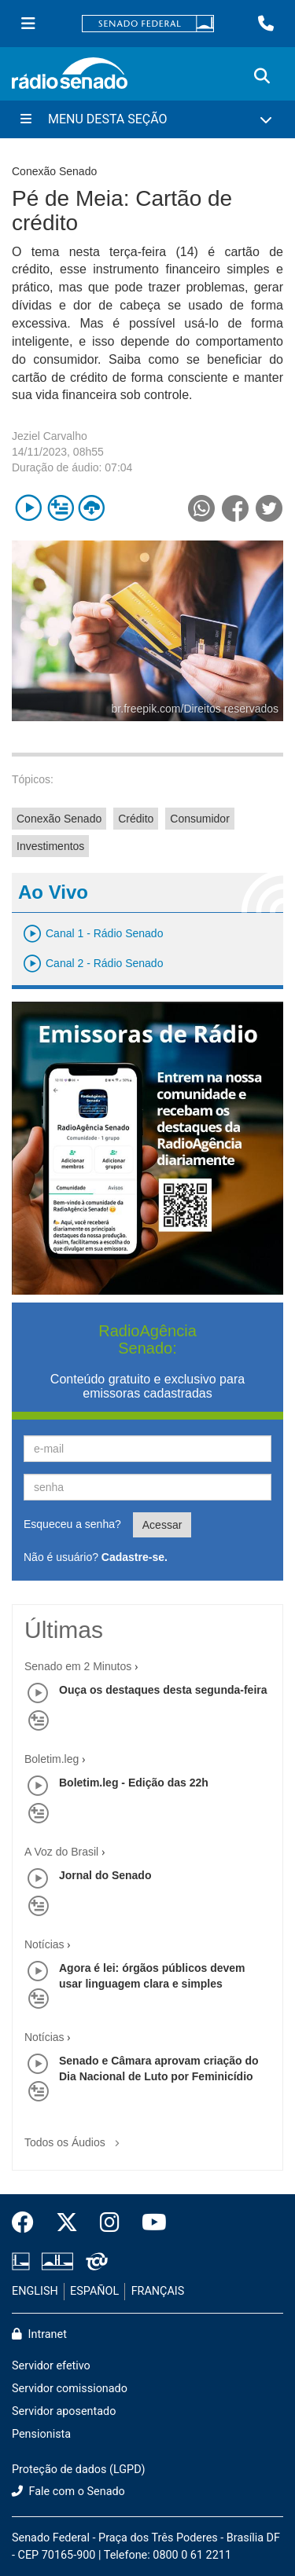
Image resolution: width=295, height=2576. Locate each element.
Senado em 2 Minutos (77, 1666)
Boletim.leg (51, 1759)
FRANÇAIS (158, 2291)
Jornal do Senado (105, 1875)
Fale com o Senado (68, 2491)
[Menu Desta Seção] (147, 119)
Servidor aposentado (64, 2411)
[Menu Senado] (28, 23)
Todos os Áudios (75, 2137)
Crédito (135, 818)
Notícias (44, 1944)
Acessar (162, 1525)
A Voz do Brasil (61, 1851)
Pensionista (41, 2434)
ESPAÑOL (94, 2291)
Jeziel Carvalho (49, 436)
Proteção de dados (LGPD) (79, 2469)
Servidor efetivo (51, 2366)
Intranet (39, 2334)
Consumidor (199, 818)
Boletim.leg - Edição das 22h (133, 1782)
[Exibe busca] (262, 76)
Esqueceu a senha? (72, 1524)
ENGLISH (35, 2291)
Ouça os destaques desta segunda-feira (163, 1690)
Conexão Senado (59, 818)
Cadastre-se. (134, 1557)
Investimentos (50, 846)
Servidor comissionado (69, 2388)
